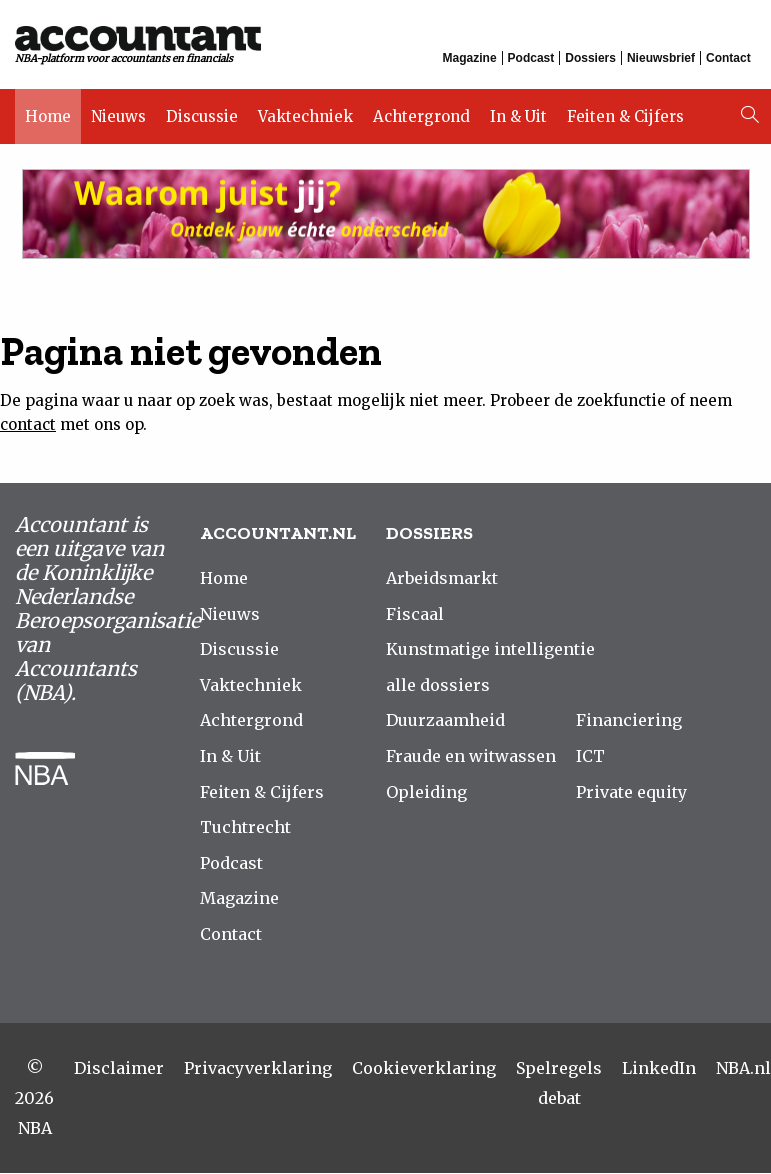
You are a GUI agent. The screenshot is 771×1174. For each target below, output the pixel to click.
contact (28, 425)
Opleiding (426, 793)
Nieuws (118, 112)
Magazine (470, 58)
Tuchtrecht (245, 828)
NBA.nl (743, 1069)
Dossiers (591, 58)
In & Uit (518, 112)
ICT (590, 757)
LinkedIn (659, 1069)
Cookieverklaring (424, 1069)
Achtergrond (421, 112)
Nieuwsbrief (661, 58)
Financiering (629, 721)
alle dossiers (438, 686)
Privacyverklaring (258, 1069)
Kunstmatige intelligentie (490, 650)
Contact (728, 58)
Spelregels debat (559, 1084)
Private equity (631, 793)
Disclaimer (119, 1069)
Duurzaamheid (445, 721)
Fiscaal (415, 615)
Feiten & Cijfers (625, 112)
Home (48, 112)
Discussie (202, 112)
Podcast (531, 58)
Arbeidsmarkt (442, 579)
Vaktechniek (305, 112)
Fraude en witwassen (471, 757)
